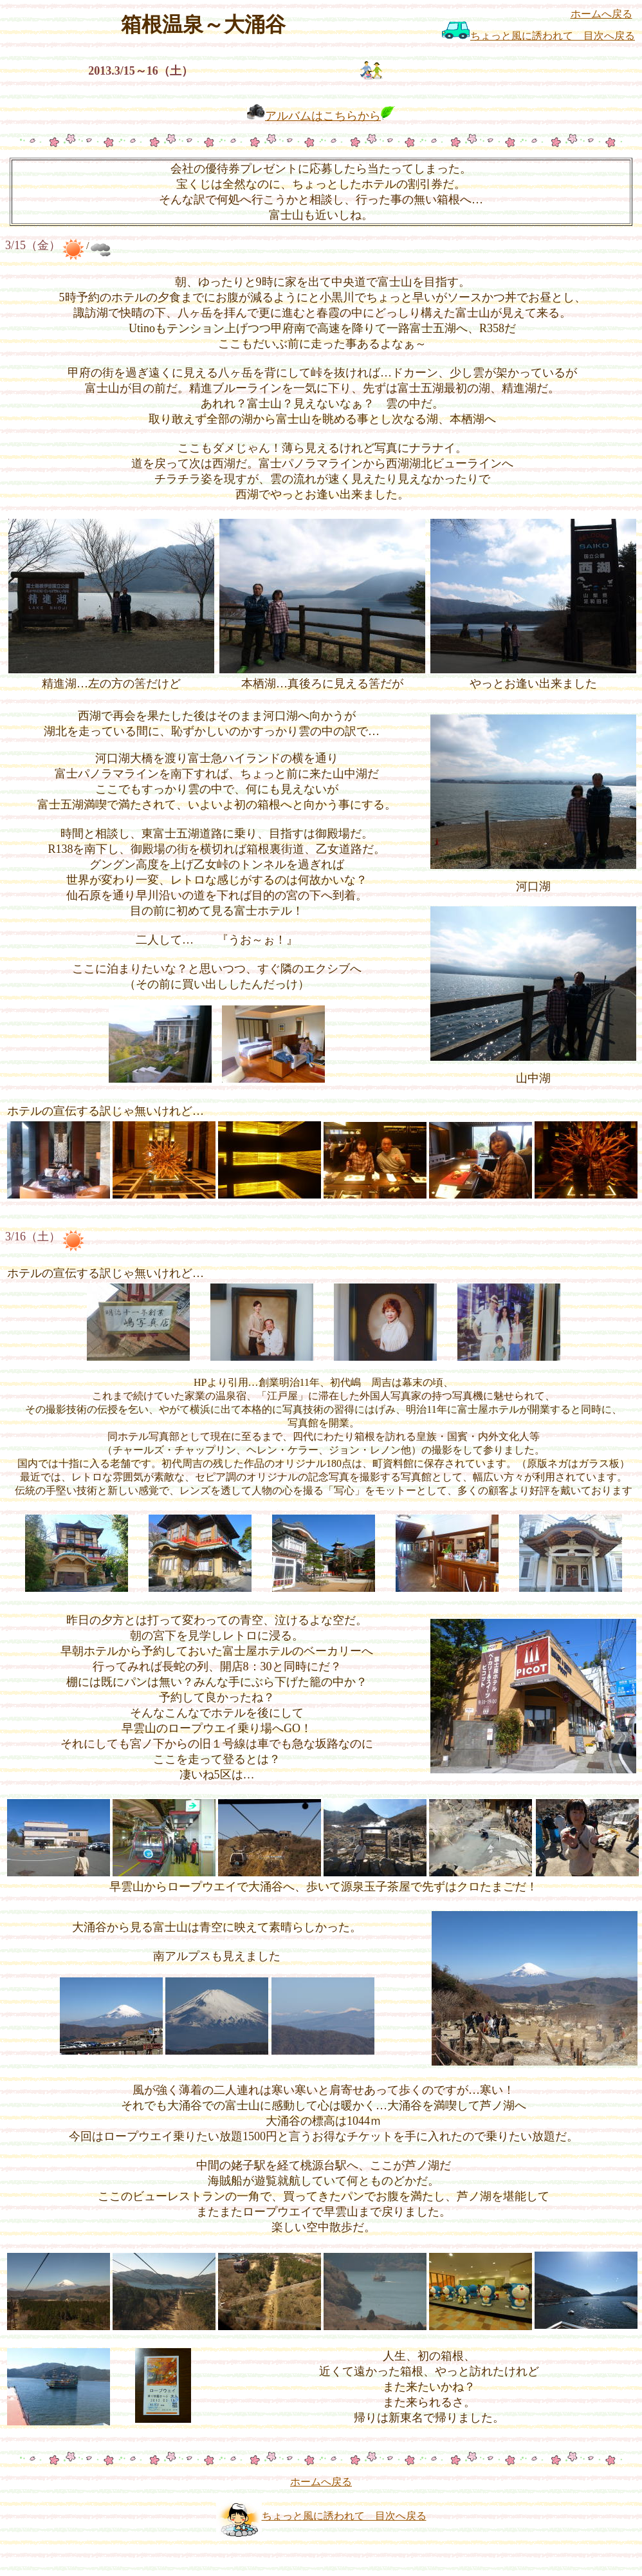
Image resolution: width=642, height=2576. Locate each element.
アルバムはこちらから (323, 115)
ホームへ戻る (601, 13)
